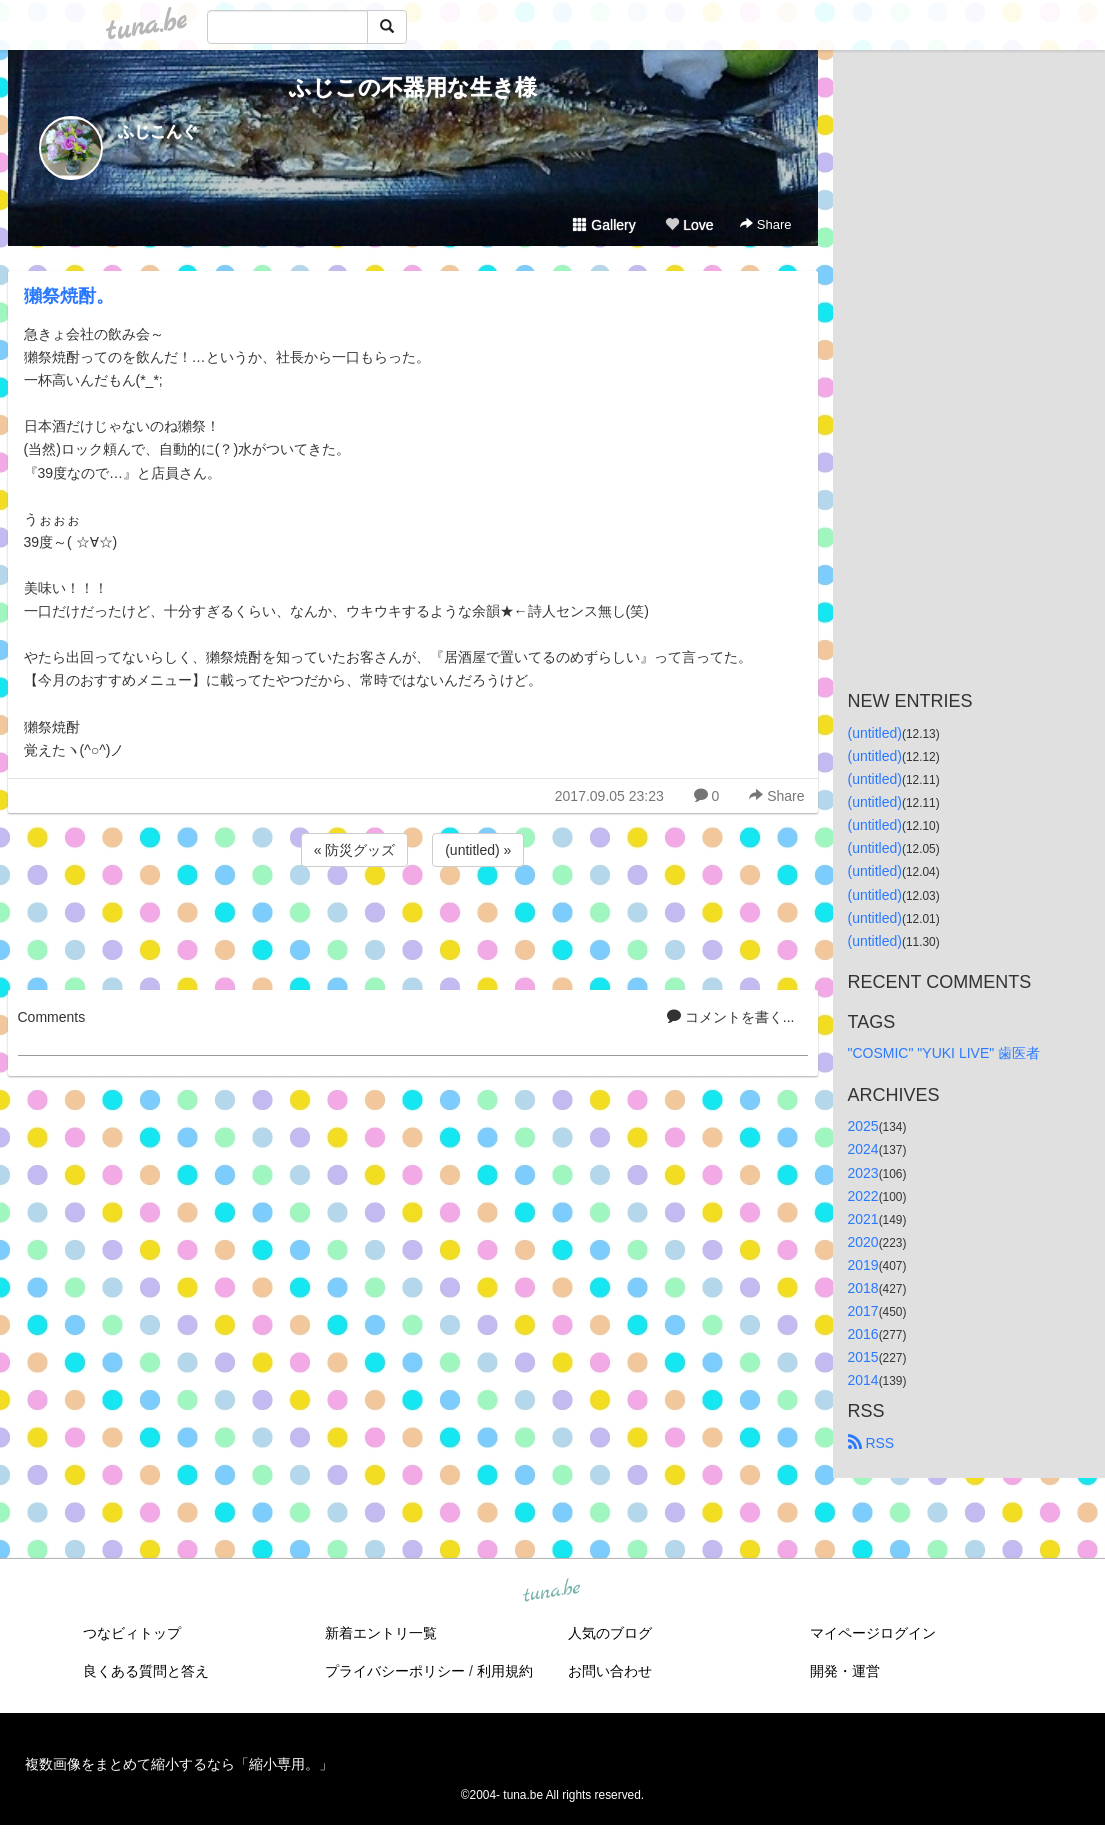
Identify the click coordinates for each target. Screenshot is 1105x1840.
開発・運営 (845, 1671)
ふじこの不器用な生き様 (413, 87)
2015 (863, 1357)
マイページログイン (873, 1633)
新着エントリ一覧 (381, 1633)
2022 (863, 1196)
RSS (871, 1443)
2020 (863, 1242)
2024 (863, 1149)
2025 (863, 1126)
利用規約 (505, 1671)
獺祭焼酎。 (69, 296)
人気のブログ (610, 1633)
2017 (863, 1311)
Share (765, 224)
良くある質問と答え (146, 1671)
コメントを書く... (731, 1017)
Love (689, 225)
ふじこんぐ (158, 131)
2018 (863, 1288)
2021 (863, 1219)
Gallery (604, 225)
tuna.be (552, 1592)
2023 (863, 1173)
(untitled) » (478, 850)
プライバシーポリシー (395, 1671)
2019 (863, 1265)
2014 (863, 1380)
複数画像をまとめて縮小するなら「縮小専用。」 (179, 1764)
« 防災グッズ (355, 850)
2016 (863, 1334)
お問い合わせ (610, 1671)
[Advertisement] (413, 925)
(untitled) (875, 733)
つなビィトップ (132, 1633)
